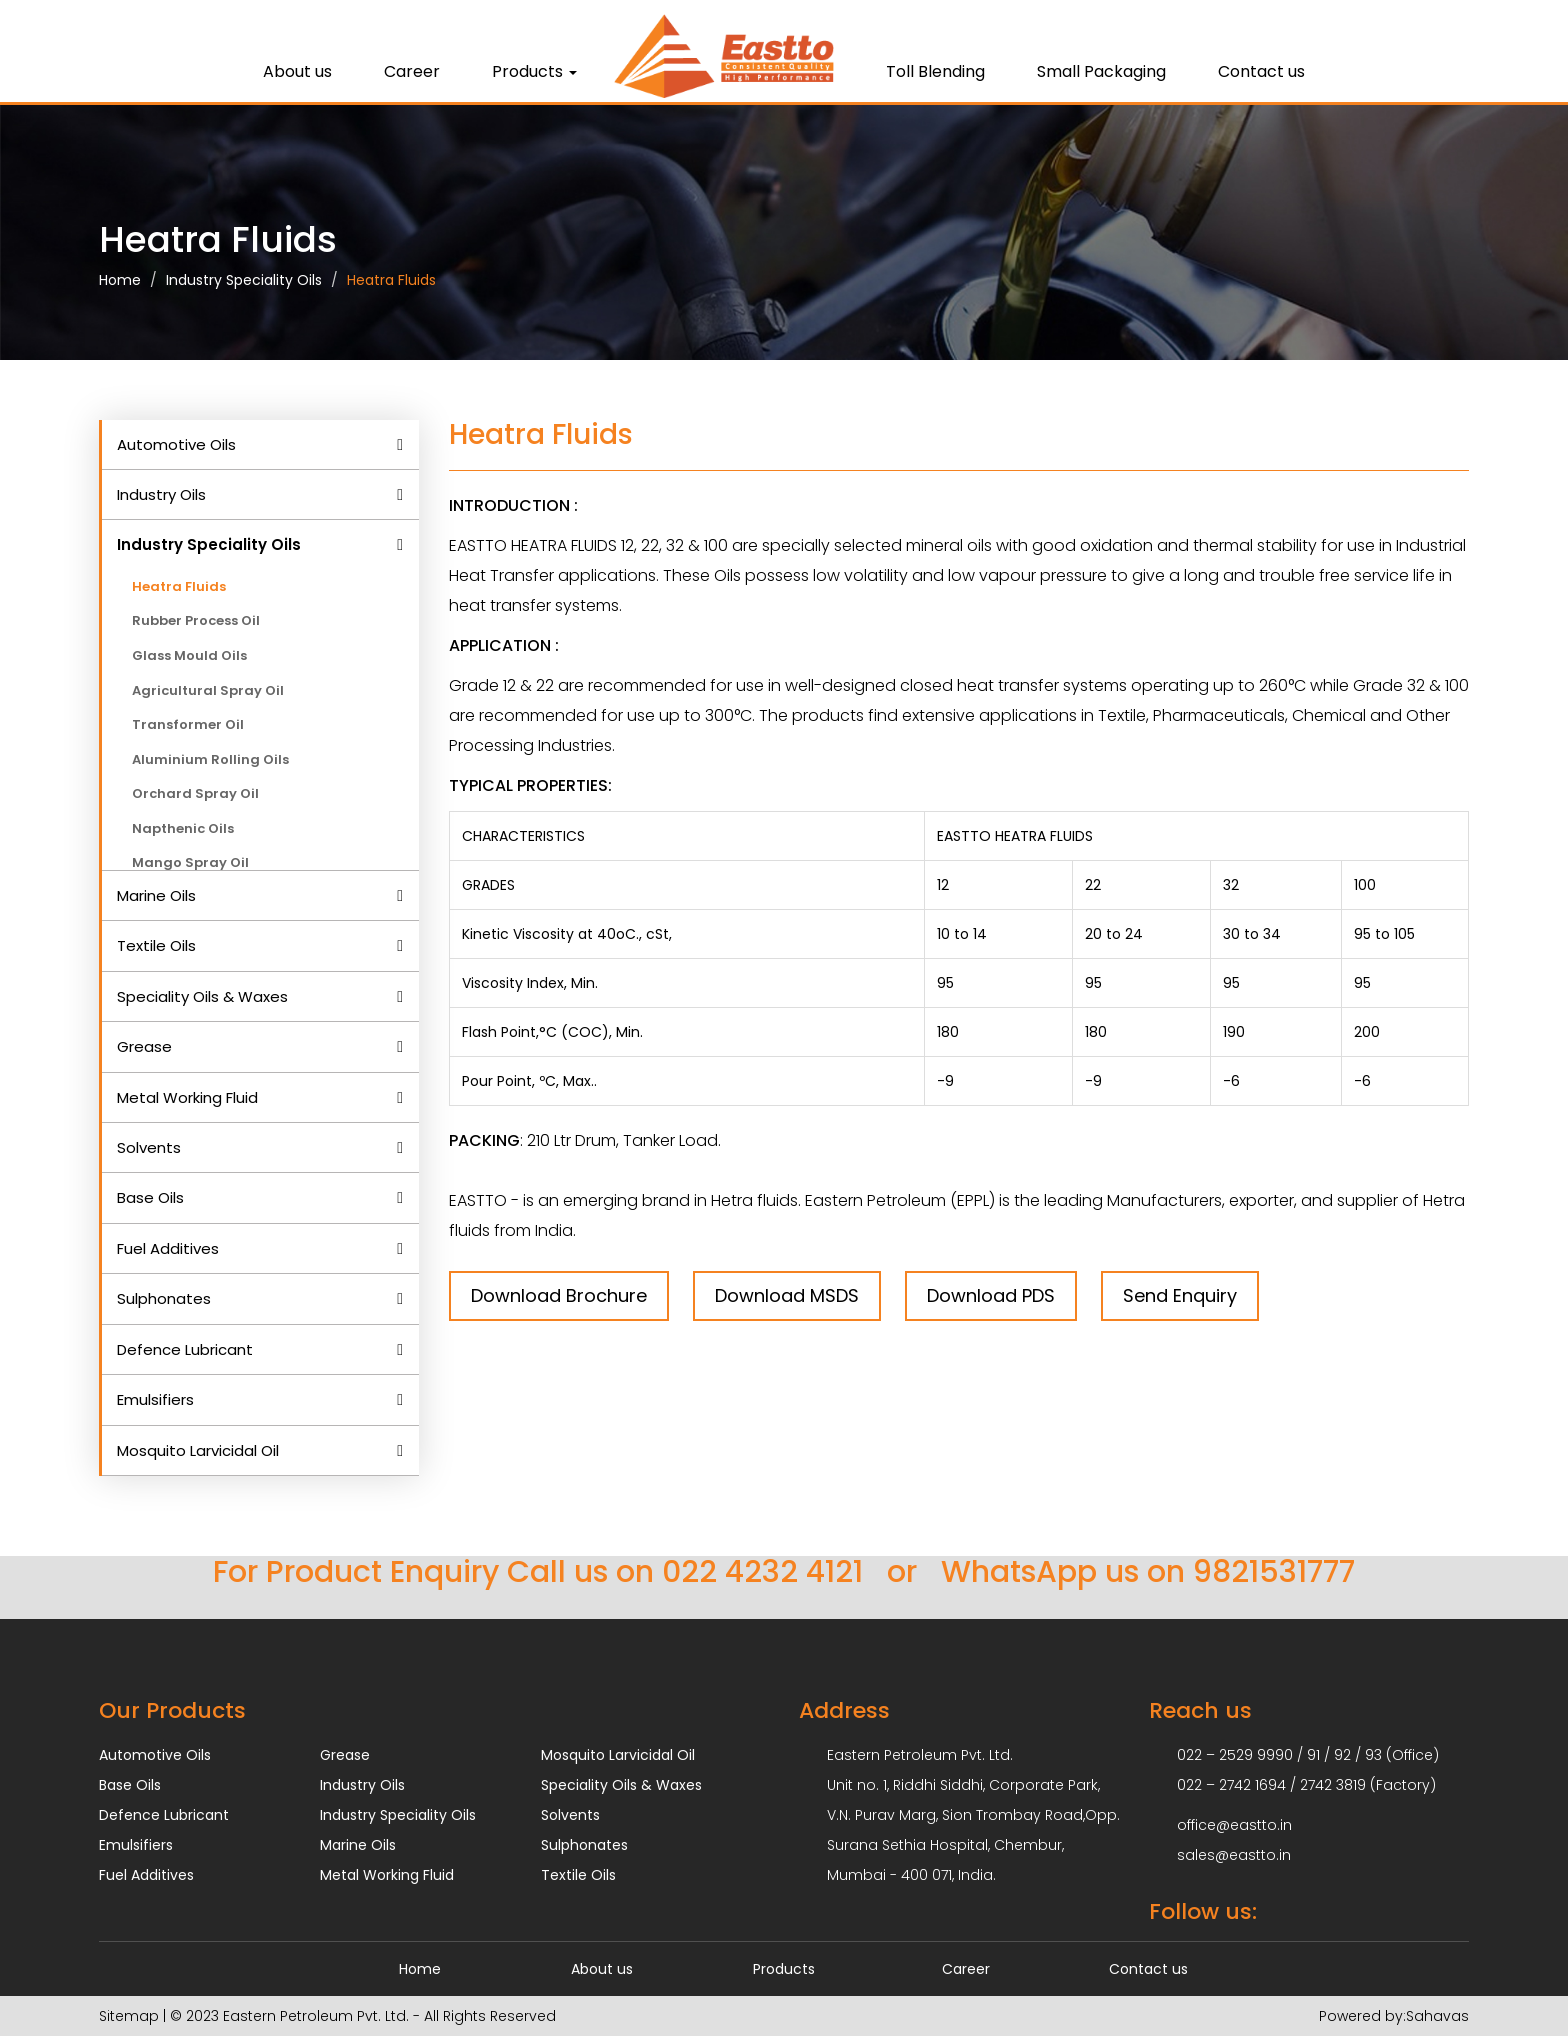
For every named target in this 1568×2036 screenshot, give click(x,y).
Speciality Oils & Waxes (202, 996)
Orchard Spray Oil (195, 793)
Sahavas (1437, 2016)
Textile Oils (156, 945)
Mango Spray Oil (190, 862)
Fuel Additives (168, 1248)
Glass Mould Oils (189, 655)
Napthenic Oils (183, 828)
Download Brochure (559, 1295)
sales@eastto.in (1234, 1855)
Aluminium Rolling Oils (210, 759)
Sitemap (129, 2016)
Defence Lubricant (185, 1349)
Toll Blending (935, 71)
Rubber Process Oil (196, 620)
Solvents (149, 1147)
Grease (144, 1046)
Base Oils (150, 1197)
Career (412, 71)
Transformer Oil (188, 724)
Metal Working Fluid (187, 1097)
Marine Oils (156, 895)
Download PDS (991, 1295)
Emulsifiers (155, 1399)
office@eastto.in (1234, 1825)
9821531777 (1274, 1572)
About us (297, 71)
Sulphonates (164, 1298)
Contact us (1261, 71)
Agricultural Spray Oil (208, 690)
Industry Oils (161, 494)
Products (534, 71)
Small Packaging (1101, 71)
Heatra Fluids (391, 280)
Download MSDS (787, 1295)
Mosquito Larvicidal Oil (198, 1450)
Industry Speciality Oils (244, 280)
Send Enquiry (1180, 1295)
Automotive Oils (176, 444)
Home (120, 280)
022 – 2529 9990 (1235, 1755)
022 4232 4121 (762, 1572)
